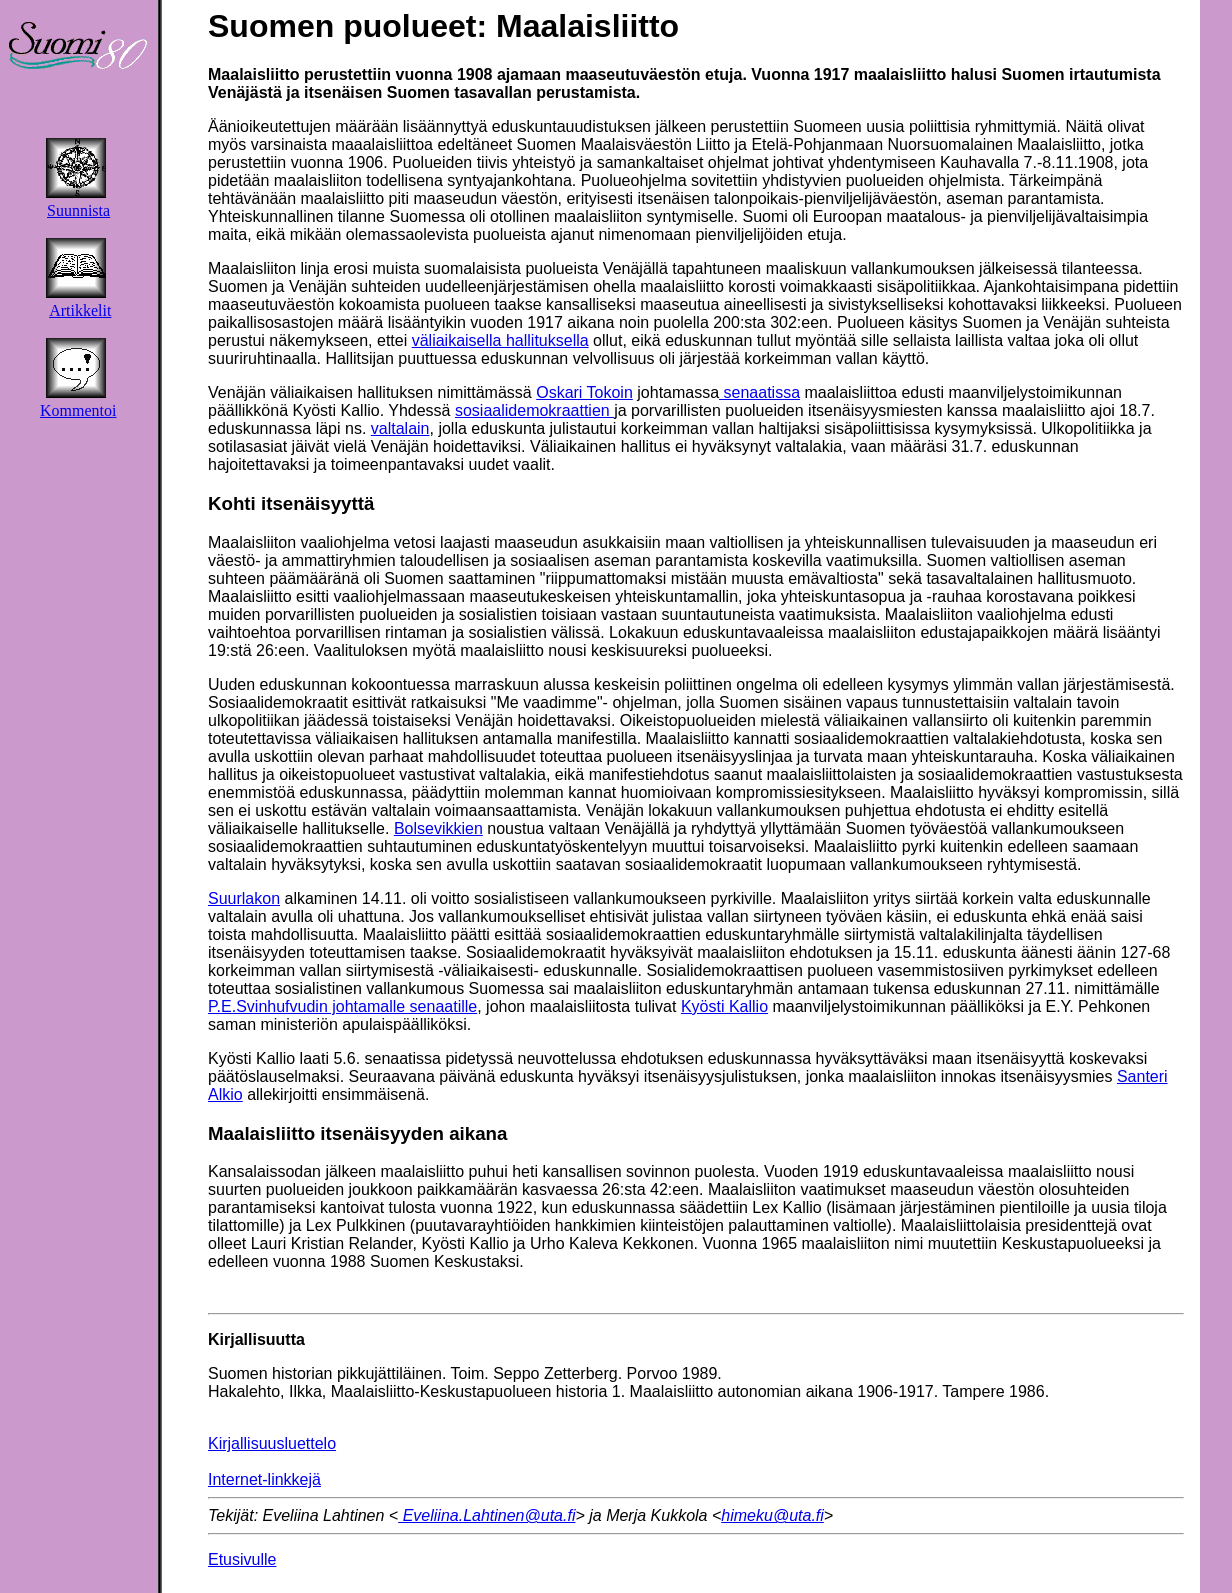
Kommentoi (78, 410)
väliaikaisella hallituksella (500, 340)
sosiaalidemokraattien (534, 410)
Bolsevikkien (438, 828)
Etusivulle (242, 1559)
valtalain (400, 428)
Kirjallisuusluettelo (272, 1443)
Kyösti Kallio (724, 1006)
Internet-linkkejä (264, 1479)
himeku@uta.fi (772, 1515)
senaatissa (759, 392)
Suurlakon (244, 898)
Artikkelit (80, 310)
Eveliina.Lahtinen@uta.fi (486, 1515)
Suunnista (78, 210)
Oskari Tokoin (584, 392)
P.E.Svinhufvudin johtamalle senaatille (342, 1006)
